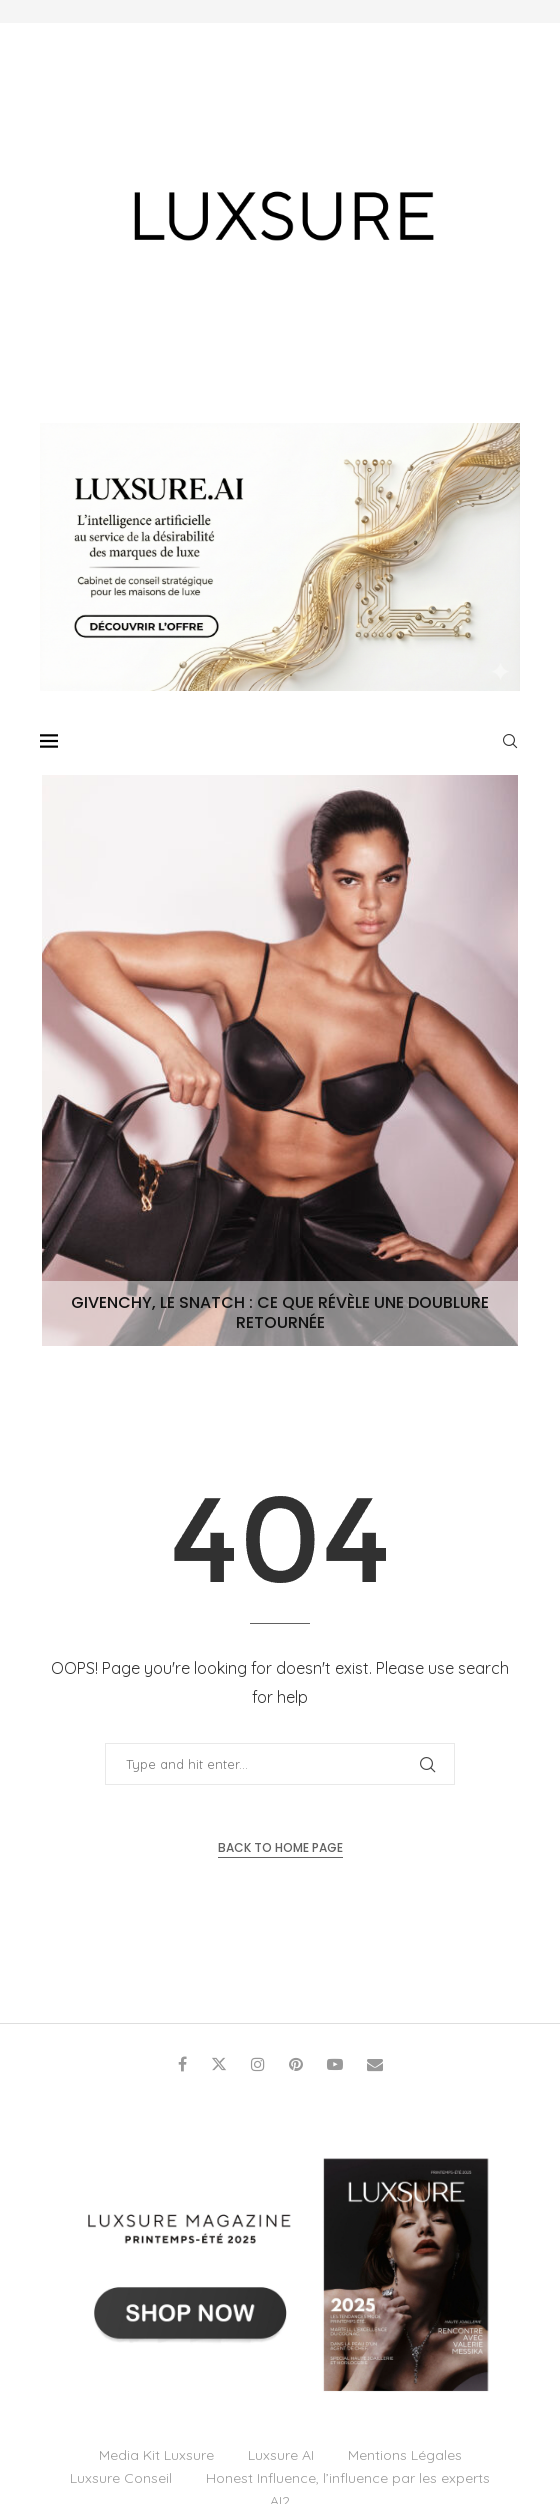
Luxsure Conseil (121, 2478)
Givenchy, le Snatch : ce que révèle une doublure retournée (280, 1313)
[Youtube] (335, 2064)
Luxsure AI (281, 2455)
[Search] (510, 741)
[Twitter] (219, 2064)
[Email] (375, 2064)
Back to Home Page (280, 1847)
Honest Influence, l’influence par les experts (348, 2478)
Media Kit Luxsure (156, 2455)
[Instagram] (258, 2064)
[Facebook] (182, 2064)
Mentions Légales (405, 2455)
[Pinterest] (296, 2064)
